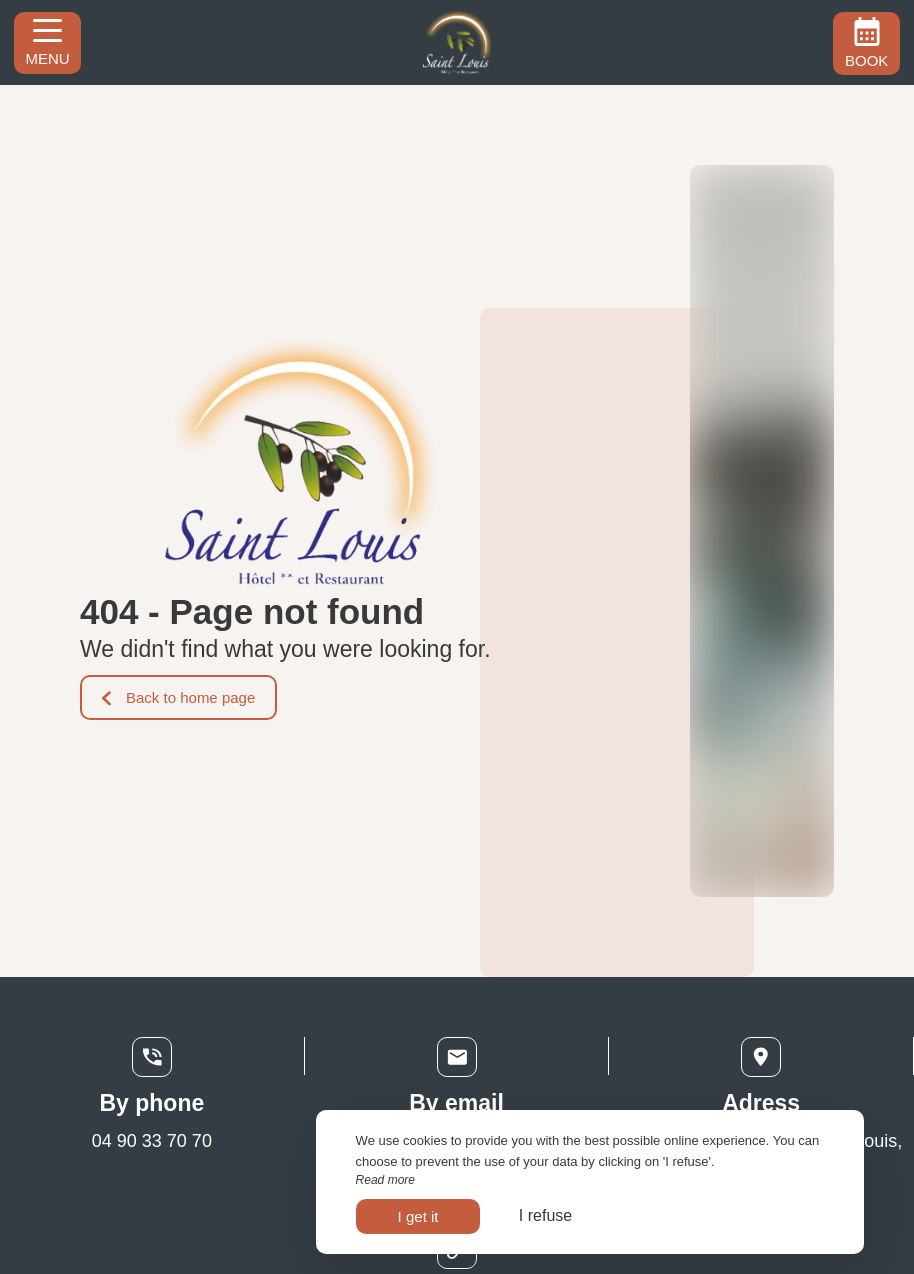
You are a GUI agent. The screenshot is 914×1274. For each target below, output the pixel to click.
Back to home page (178, 697)
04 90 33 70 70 (152, 1141)
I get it (418, 1216)
